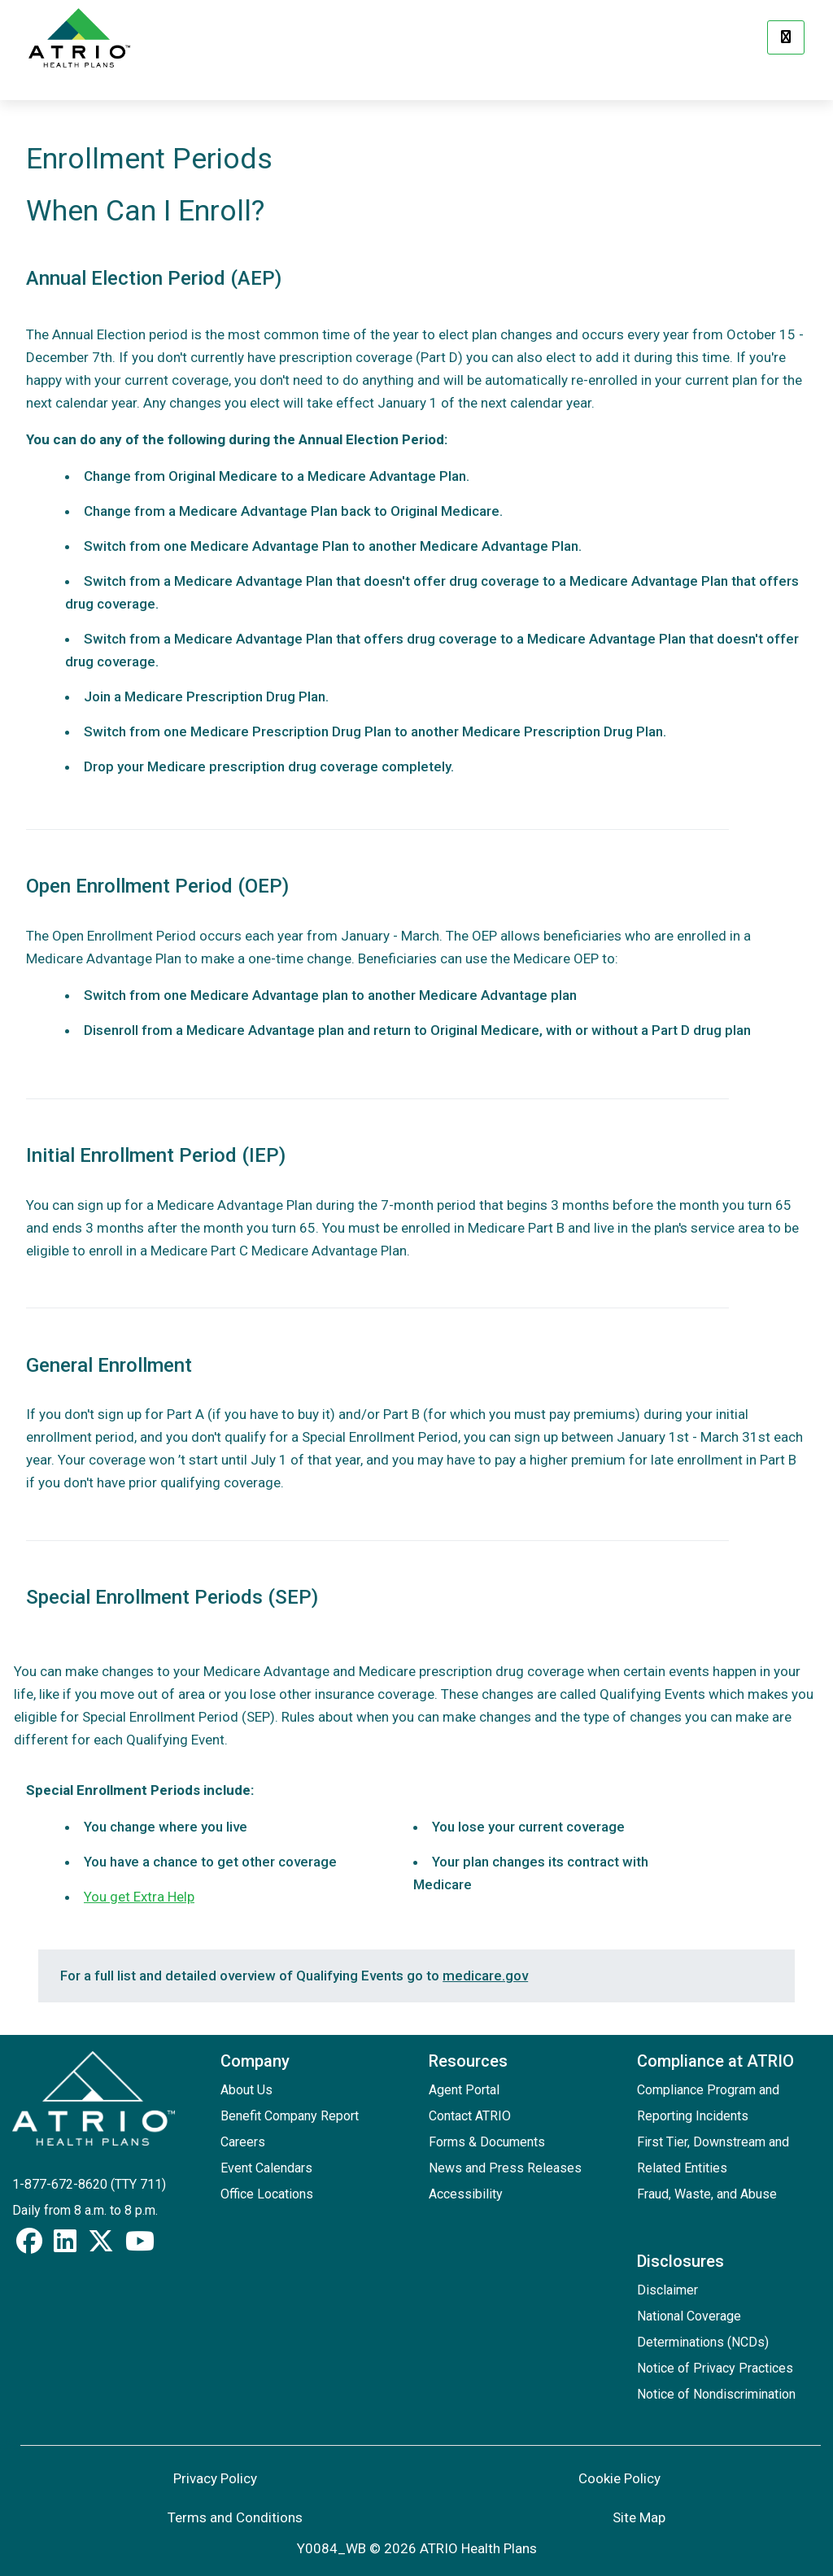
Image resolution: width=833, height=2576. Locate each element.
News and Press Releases (505, 2168)
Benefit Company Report (289, 2116)
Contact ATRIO (470, 2116)
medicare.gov (485, 1975)
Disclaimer (667, 2290)
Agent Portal (464, 2090)
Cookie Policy (619, 2478)
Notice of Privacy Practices (715, 2368)
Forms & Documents (487, 2142)
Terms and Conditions (235, 2517)
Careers (242, 2142)
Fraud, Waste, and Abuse (707, 2194)
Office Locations (266, 2194)
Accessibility (466, 2194)
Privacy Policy (215, 2478)
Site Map (639, 2517)
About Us (246, 2090)
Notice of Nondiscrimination (716, 2394)
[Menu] (786, 37)
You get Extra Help (139, 1896)
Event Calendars (266, 2168)
